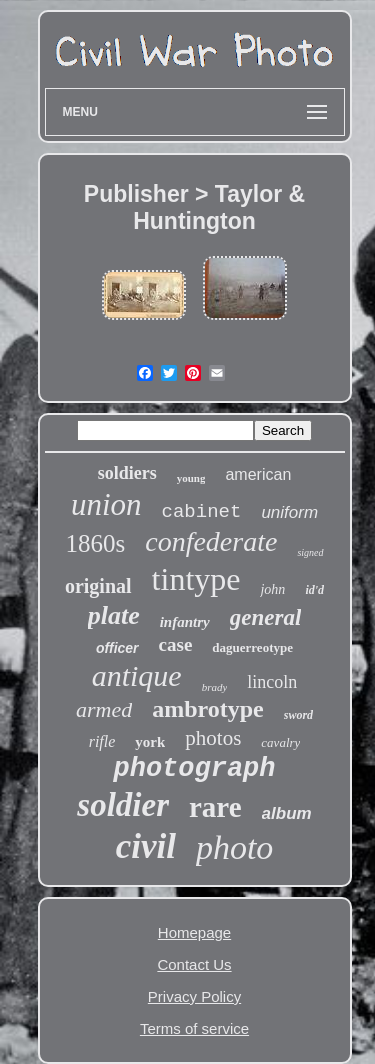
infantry (185, 622)
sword (298, 715)
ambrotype (208, 709)
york (150, 742)
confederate (211, 541)
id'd (314, 590)
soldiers (127, 473)
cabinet (202, 512)
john (272, 589)
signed (310, 552)
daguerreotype (252, 647)
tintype (196, 579)
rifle (102, 741)
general (266, 617)
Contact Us (194, 964)
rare (215, 807)
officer (117, 648)
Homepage (194, 932)
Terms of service (194, 1028)
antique (137, 675)
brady (215, 687)
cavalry (280, 742)
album (287, 813)
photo (234, 847)
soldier (123, 805)
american (258, 474)
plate (114, 615)
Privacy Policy (194, 996)
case (176, 644)
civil (146, 846)
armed (104, 709)
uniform (289, 512)
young (191, 478)
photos (213, 738)
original (98, 586)
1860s (95, 543)
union (106, 504)
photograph (194, 769)
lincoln (272, 682)
